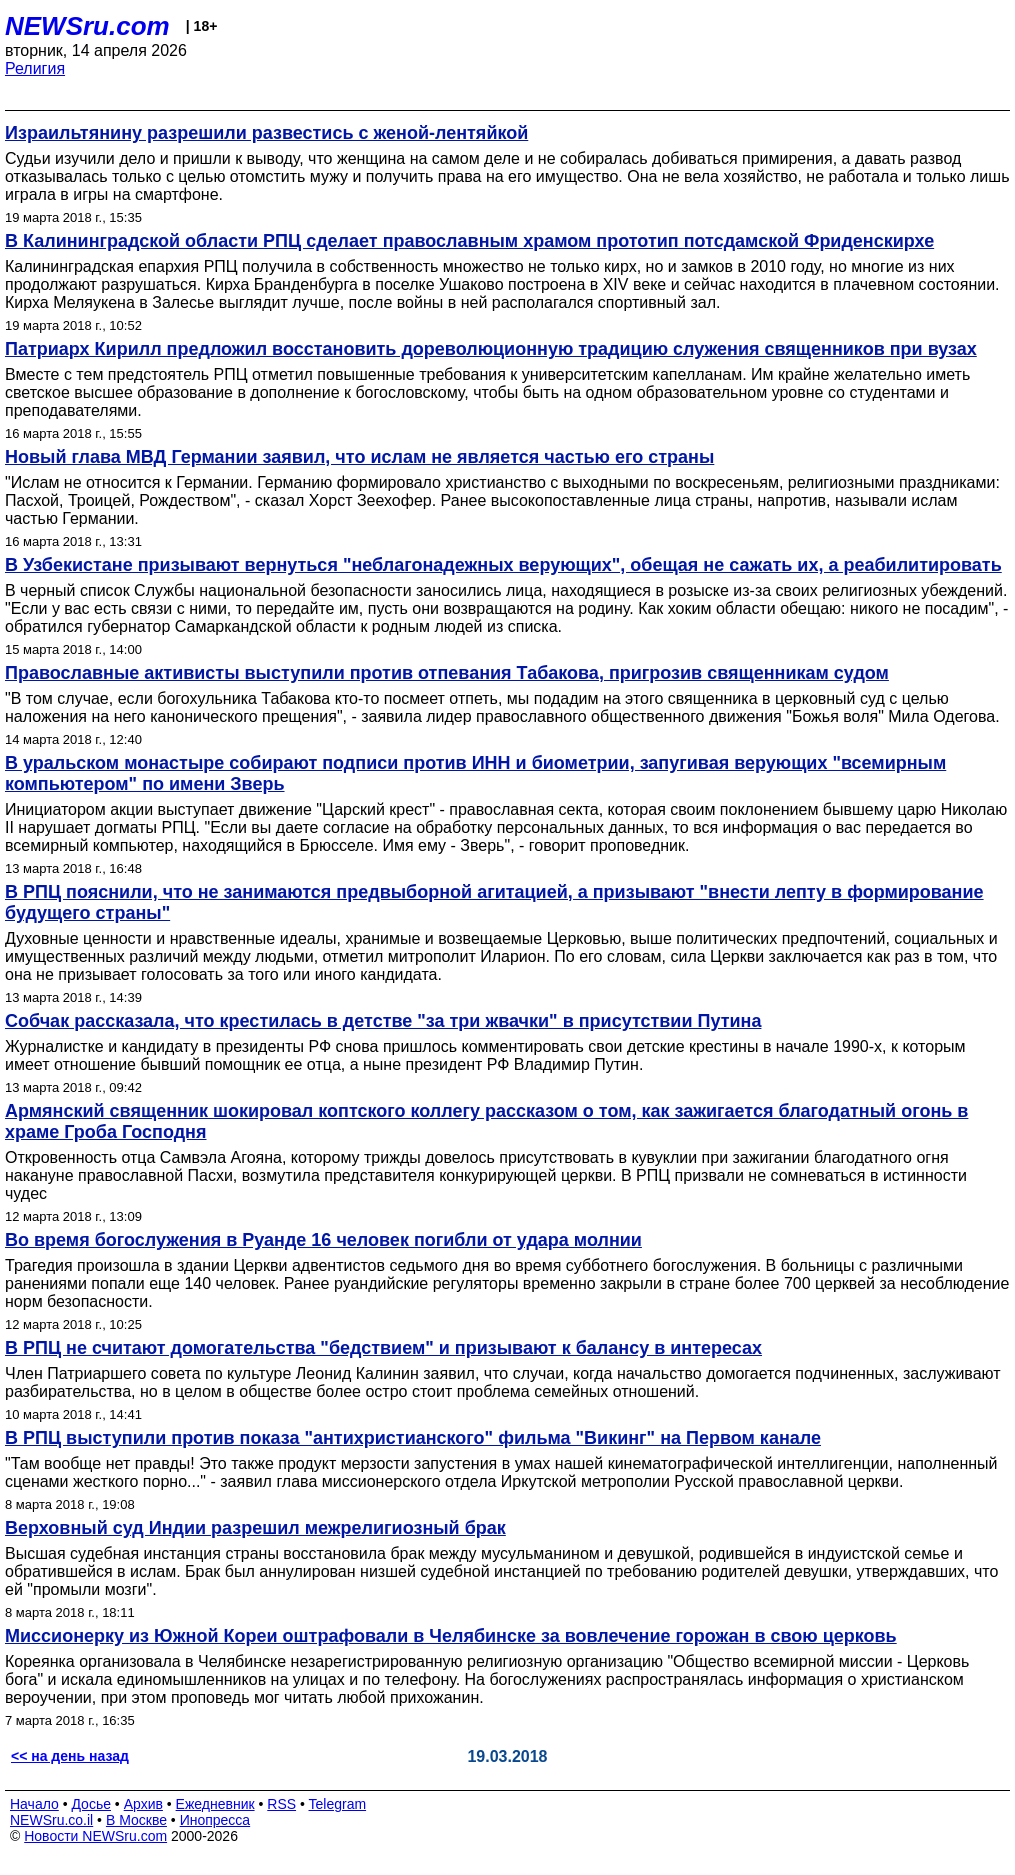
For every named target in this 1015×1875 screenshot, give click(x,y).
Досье (91, 1804)
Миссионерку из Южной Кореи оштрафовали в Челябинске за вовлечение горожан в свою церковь (451, 1636)
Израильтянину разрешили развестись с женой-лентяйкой (266, 133)
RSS (281, 1804)
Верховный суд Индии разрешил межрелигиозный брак (255, 1528)
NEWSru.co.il (51, 1820)
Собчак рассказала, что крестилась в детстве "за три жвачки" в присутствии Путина (383, 1021)
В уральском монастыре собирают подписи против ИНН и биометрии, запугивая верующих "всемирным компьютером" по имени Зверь (475, 773)
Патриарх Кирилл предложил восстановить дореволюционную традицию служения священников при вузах (491, 349)
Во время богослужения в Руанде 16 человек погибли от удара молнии (323, 1240)
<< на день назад (70, 1756)
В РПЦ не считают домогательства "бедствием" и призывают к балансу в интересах (383, 1348)
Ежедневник (215, 1804)
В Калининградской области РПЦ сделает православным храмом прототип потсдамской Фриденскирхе (469, 241)
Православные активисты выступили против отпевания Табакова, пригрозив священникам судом (447, 673)
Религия (35, 68)
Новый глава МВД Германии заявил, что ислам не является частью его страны (359, 457)
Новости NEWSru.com (95, 1836)
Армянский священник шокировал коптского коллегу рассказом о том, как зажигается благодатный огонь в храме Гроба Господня (486, 1121)
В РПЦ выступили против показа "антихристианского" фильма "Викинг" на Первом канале (413, 1438)
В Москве (136, 1820)
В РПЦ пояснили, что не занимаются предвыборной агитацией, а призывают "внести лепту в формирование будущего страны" (494, 902)
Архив (143, 1804)
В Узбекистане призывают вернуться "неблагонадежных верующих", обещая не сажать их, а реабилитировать (503, 565)
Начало (34, 1804)
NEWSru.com (87, 26)
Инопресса (215, 1820)
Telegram (338, 1804)
